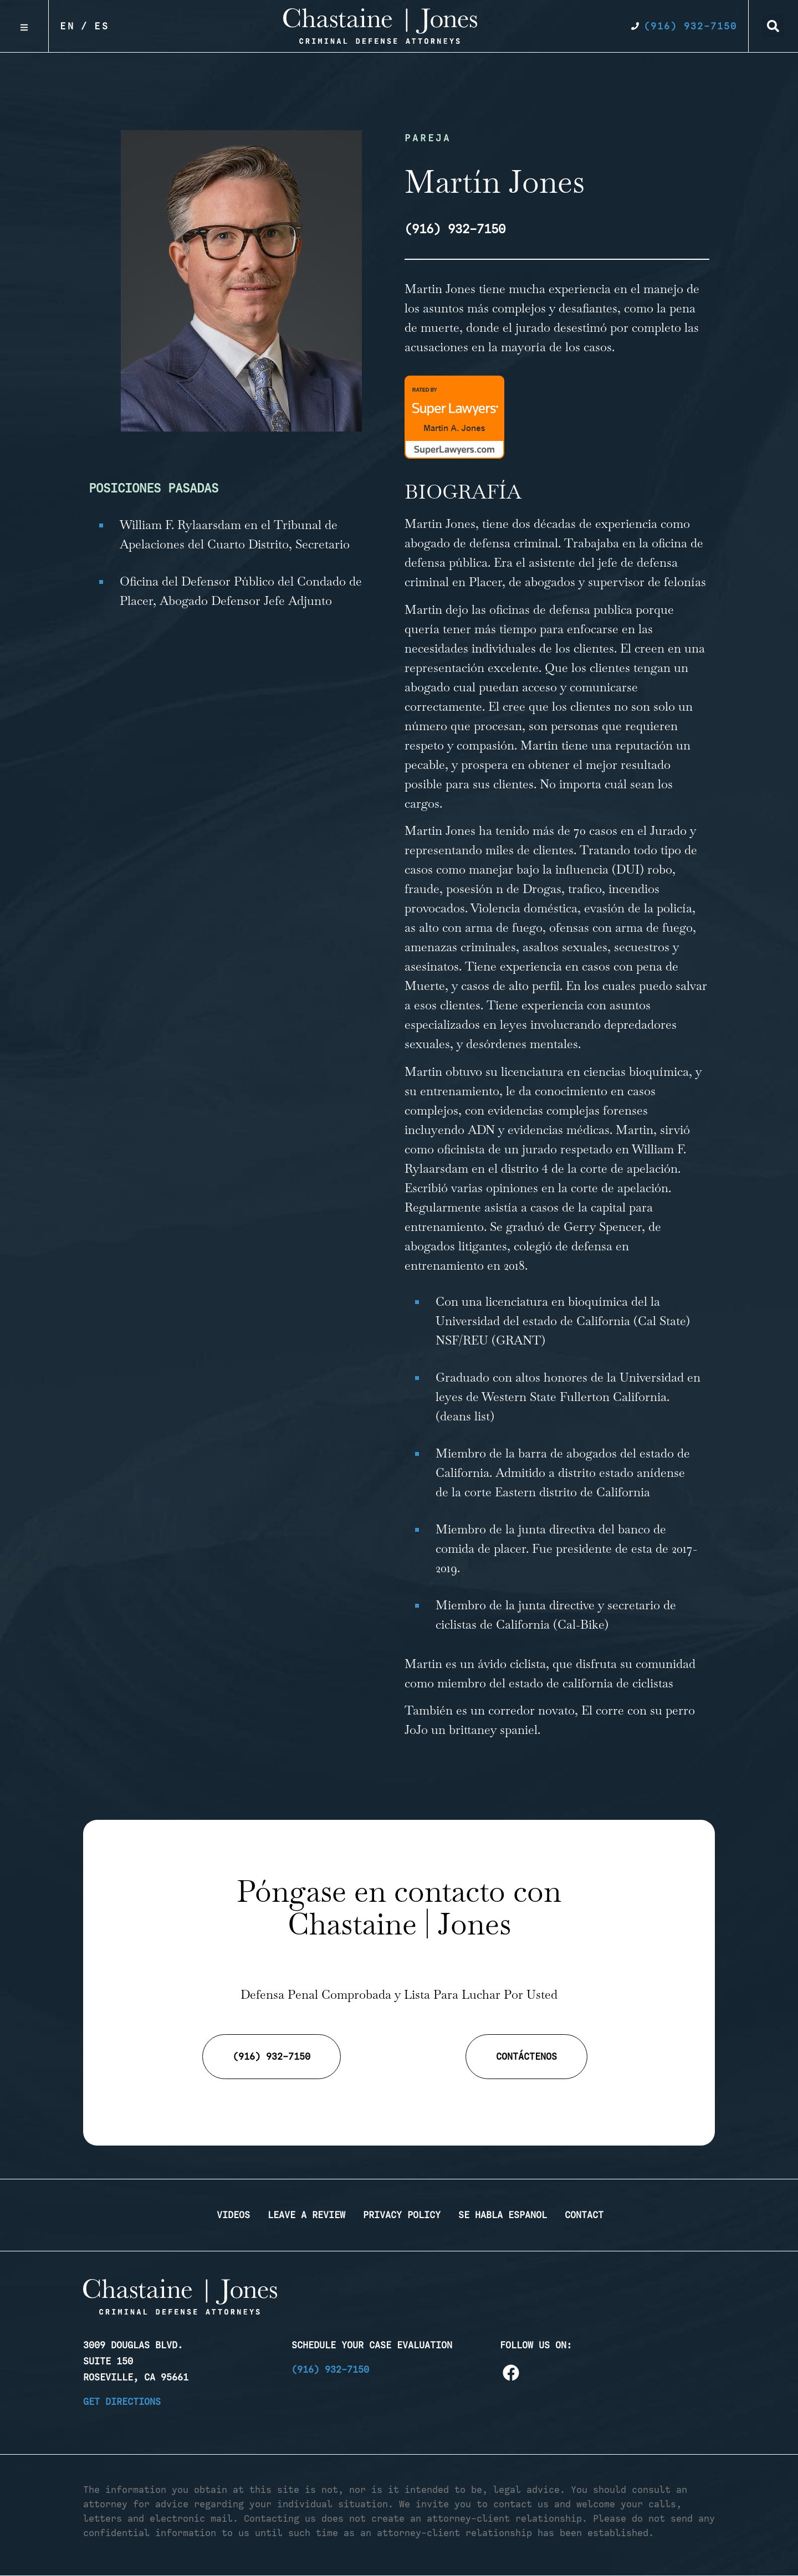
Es (102, 26)
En (67, 26)
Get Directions (122, 2401)
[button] (773, 26)
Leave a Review (306, 2215)
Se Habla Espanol (502, 2215)
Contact (584, 2215)
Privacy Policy (402, 2215)
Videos (233, 2215)
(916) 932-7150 (330, 2369)
